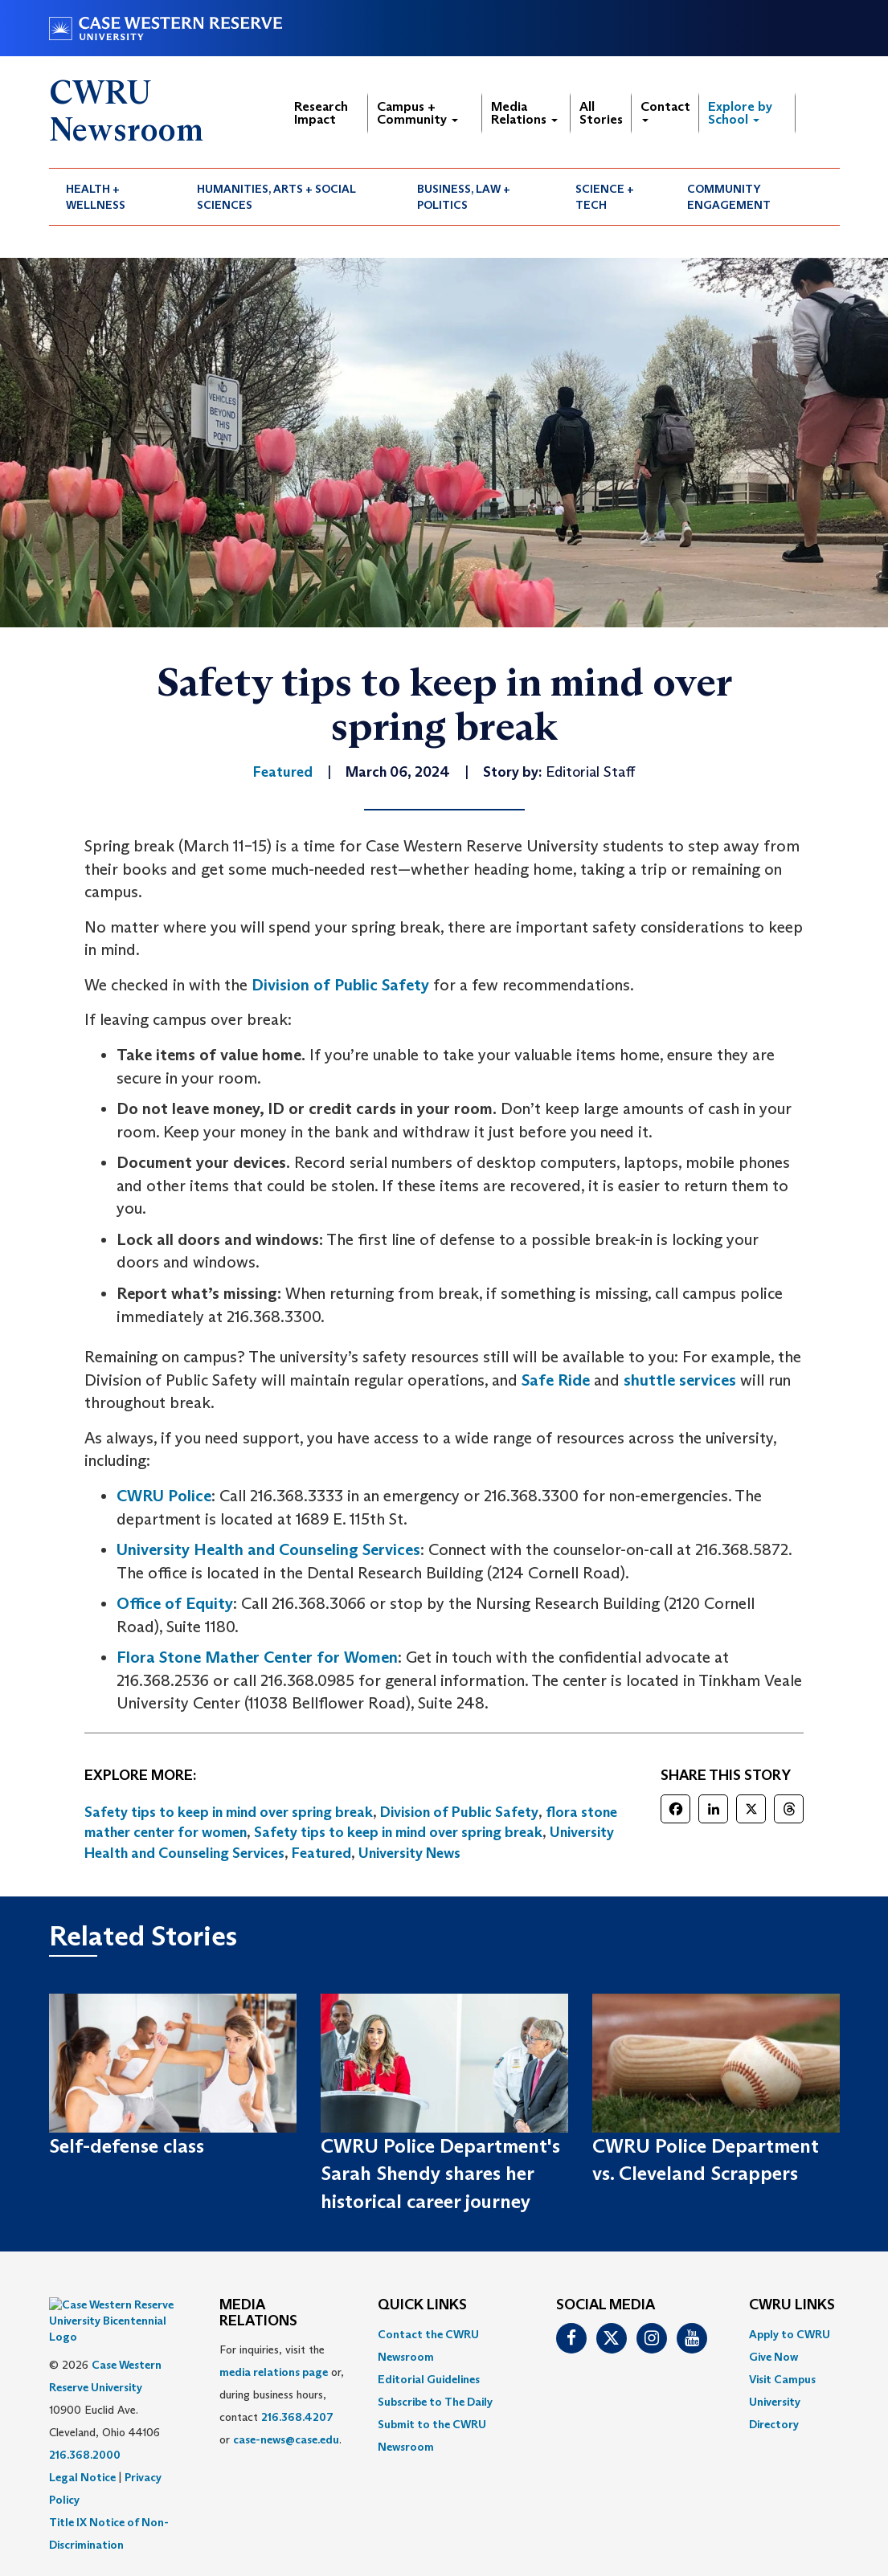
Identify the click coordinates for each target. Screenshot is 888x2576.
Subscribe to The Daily (435, 2401)
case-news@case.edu (286, 2439)
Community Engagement (729, 197)
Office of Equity (175, 1603)
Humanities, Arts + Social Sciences (276, 197)
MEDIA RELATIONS (258, 2313)
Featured (321, 1853)
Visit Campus (782, 2379)
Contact (665, 110)
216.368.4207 (297, 2417)
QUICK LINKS (422, 2305)
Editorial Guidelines (429, 2379)
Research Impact (321, 113)
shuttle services (680, 1380)
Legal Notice (82, 2437)
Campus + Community (417, 113)
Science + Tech (604, 197)
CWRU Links (792, 2305)
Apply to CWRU (789, 2334)
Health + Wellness (95, 197)
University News (409, 1853)
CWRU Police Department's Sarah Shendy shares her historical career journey (440, 2173)
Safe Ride (556, 1380)
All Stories (601, 113)
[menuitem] (115, 197)
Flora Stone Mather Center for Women (257, 1657)
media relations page (273, 2372)
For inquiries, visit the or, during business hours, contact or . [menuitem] (281, 2394)
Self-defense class (126, 2146)
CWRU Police (164, 1495)
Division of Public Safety (340, 984)
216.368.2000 (85, 2414)
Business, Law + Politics (463, 197)
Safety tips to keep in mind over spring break (228, 1812)
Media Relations (524, 113)
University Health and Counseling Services (268, 1549)
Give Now (773, 2356)
